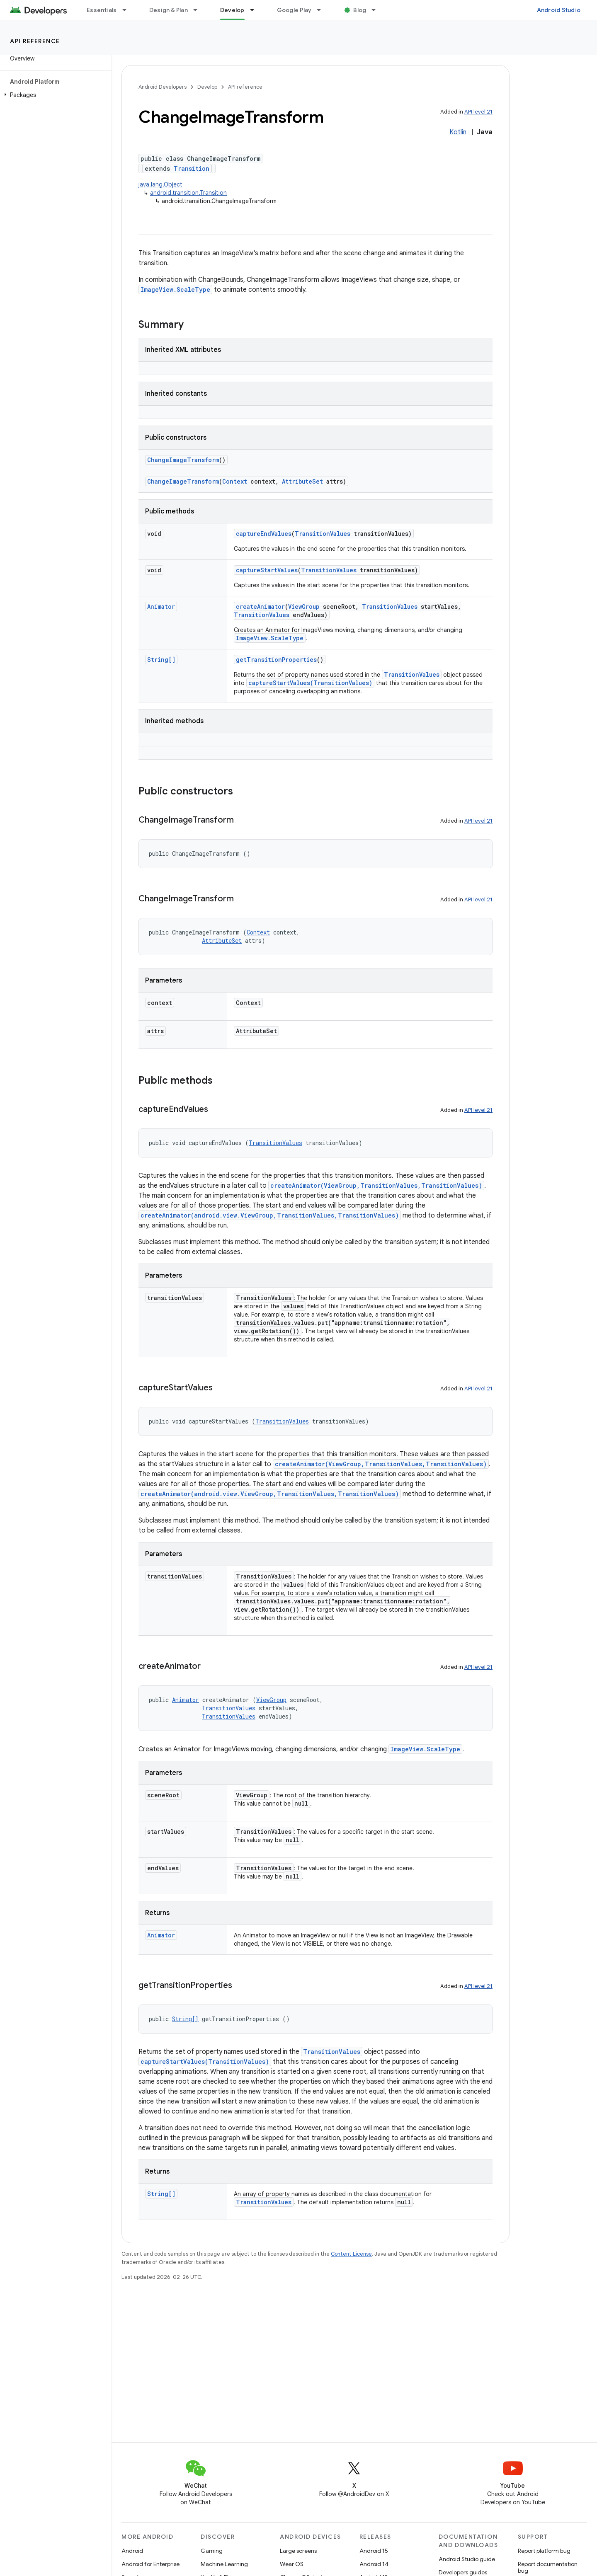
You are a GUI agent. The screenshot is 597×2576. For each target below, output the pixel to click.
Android (132, 2550)
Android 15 (373, 2550)
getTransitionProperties (276, 659)
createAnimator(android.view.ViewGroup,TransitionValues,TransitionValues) (270, 1215)
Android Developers (162, 86)
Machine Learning (224, 2564)
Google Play (294, 10)
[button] (54, 95)
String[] (161, 659)
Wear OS (291, 2564)
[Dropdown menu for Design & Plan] (199, 10)
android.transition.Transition (188, 192)
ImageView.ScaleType (175, 289)
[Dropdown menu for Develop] (256, 10)
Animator (161, 606)
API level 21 (478, 111)
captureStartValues (267, 570)
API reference (35, 41)
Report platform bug (544, 2550)
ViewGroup (304, 606)
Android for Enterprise (150, 2564)
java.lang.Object (160, 184)
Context (234, 481)
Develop (207, 86)
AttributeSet (302, 481)
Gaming (212, 2550)
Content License (351, 2253)
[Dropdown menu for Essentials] (128, 10)
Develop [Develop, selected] (232, 10)
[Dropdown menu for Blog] (377, 10)
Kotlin (457, 132)
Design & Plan (168, 10)
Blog (359, 10)
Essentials (102, 10)
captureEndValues (263, 533)
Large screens (298, 2550)
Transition (191, 168)
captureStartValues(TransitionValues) (310, 683)
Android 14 (373, 2564)
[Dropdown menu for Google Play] (322, 10)
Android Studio (559, 10)
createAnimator (260, 606)
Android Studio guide (467, 2559)
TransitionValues (322, 533)
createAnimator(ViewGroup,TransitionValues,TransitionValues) (376, 1185)
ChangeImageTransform (183, 460)
